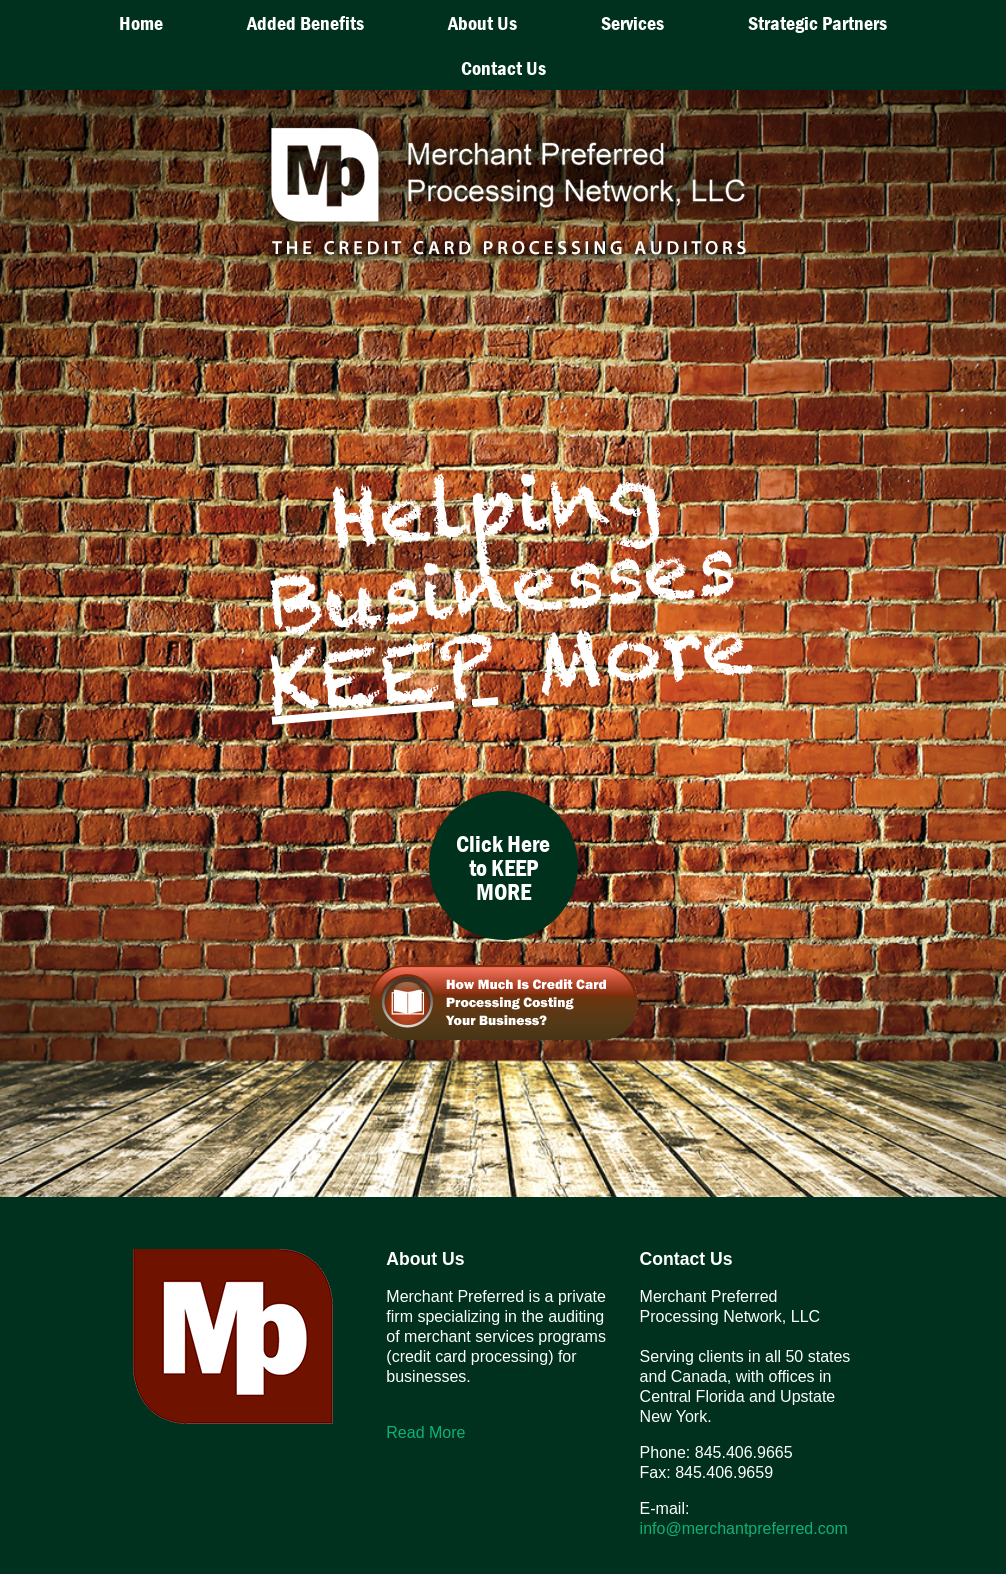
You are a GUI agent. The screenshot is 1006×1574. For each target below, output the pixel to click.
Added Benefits (305, 22)
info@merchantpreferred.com (744, 1528)
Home (141, 22)
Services (632, 22)
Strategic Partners (817, 22)
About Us (482, 22)
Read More (425, 1432)
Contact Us (503, 67)
